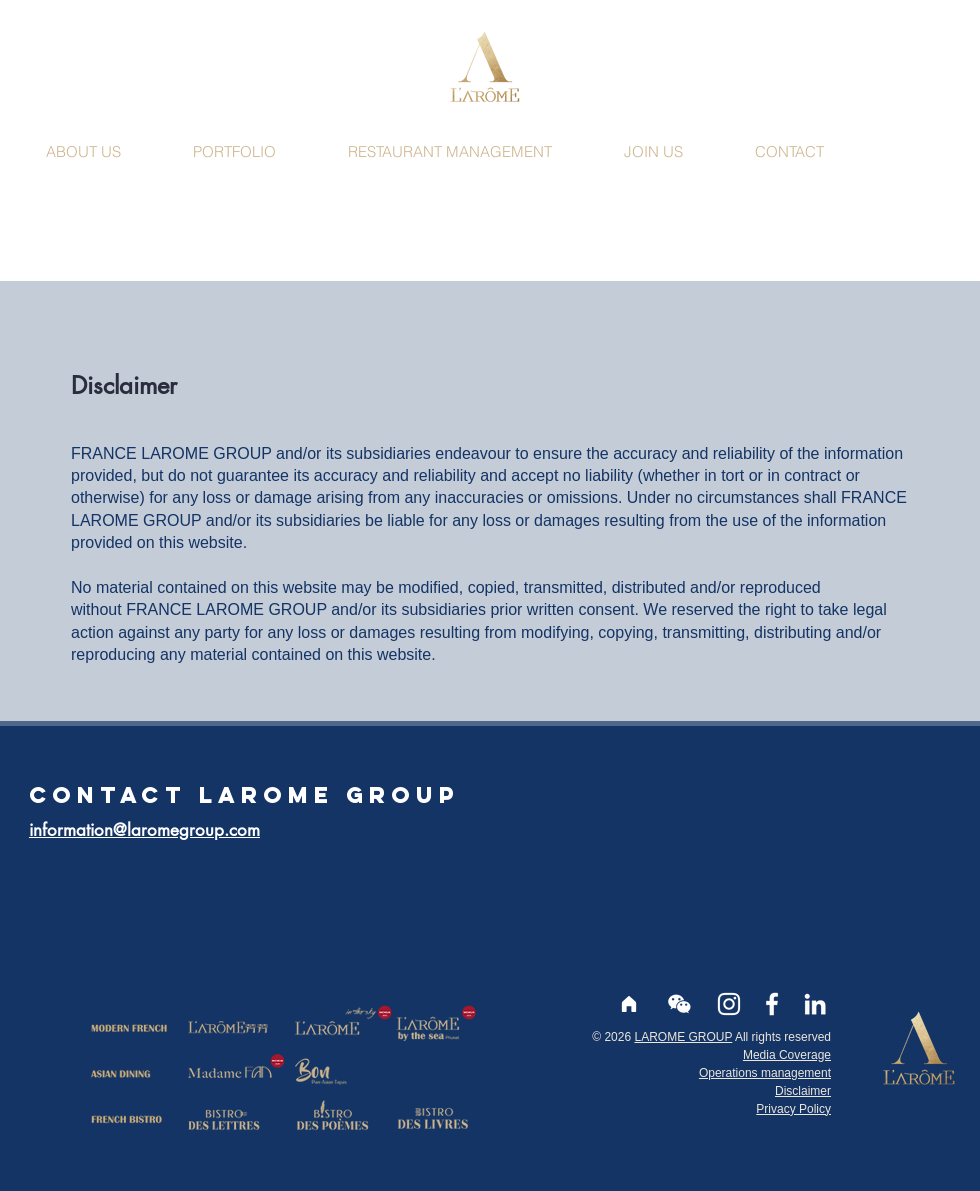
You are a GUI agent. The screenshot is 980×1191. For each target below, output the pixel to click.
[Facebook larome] (772, 1004)
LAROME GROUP (683, 1037)
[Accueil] (629, 1004)
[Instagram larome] (729, 1004)
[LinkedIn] (815, 1004)
